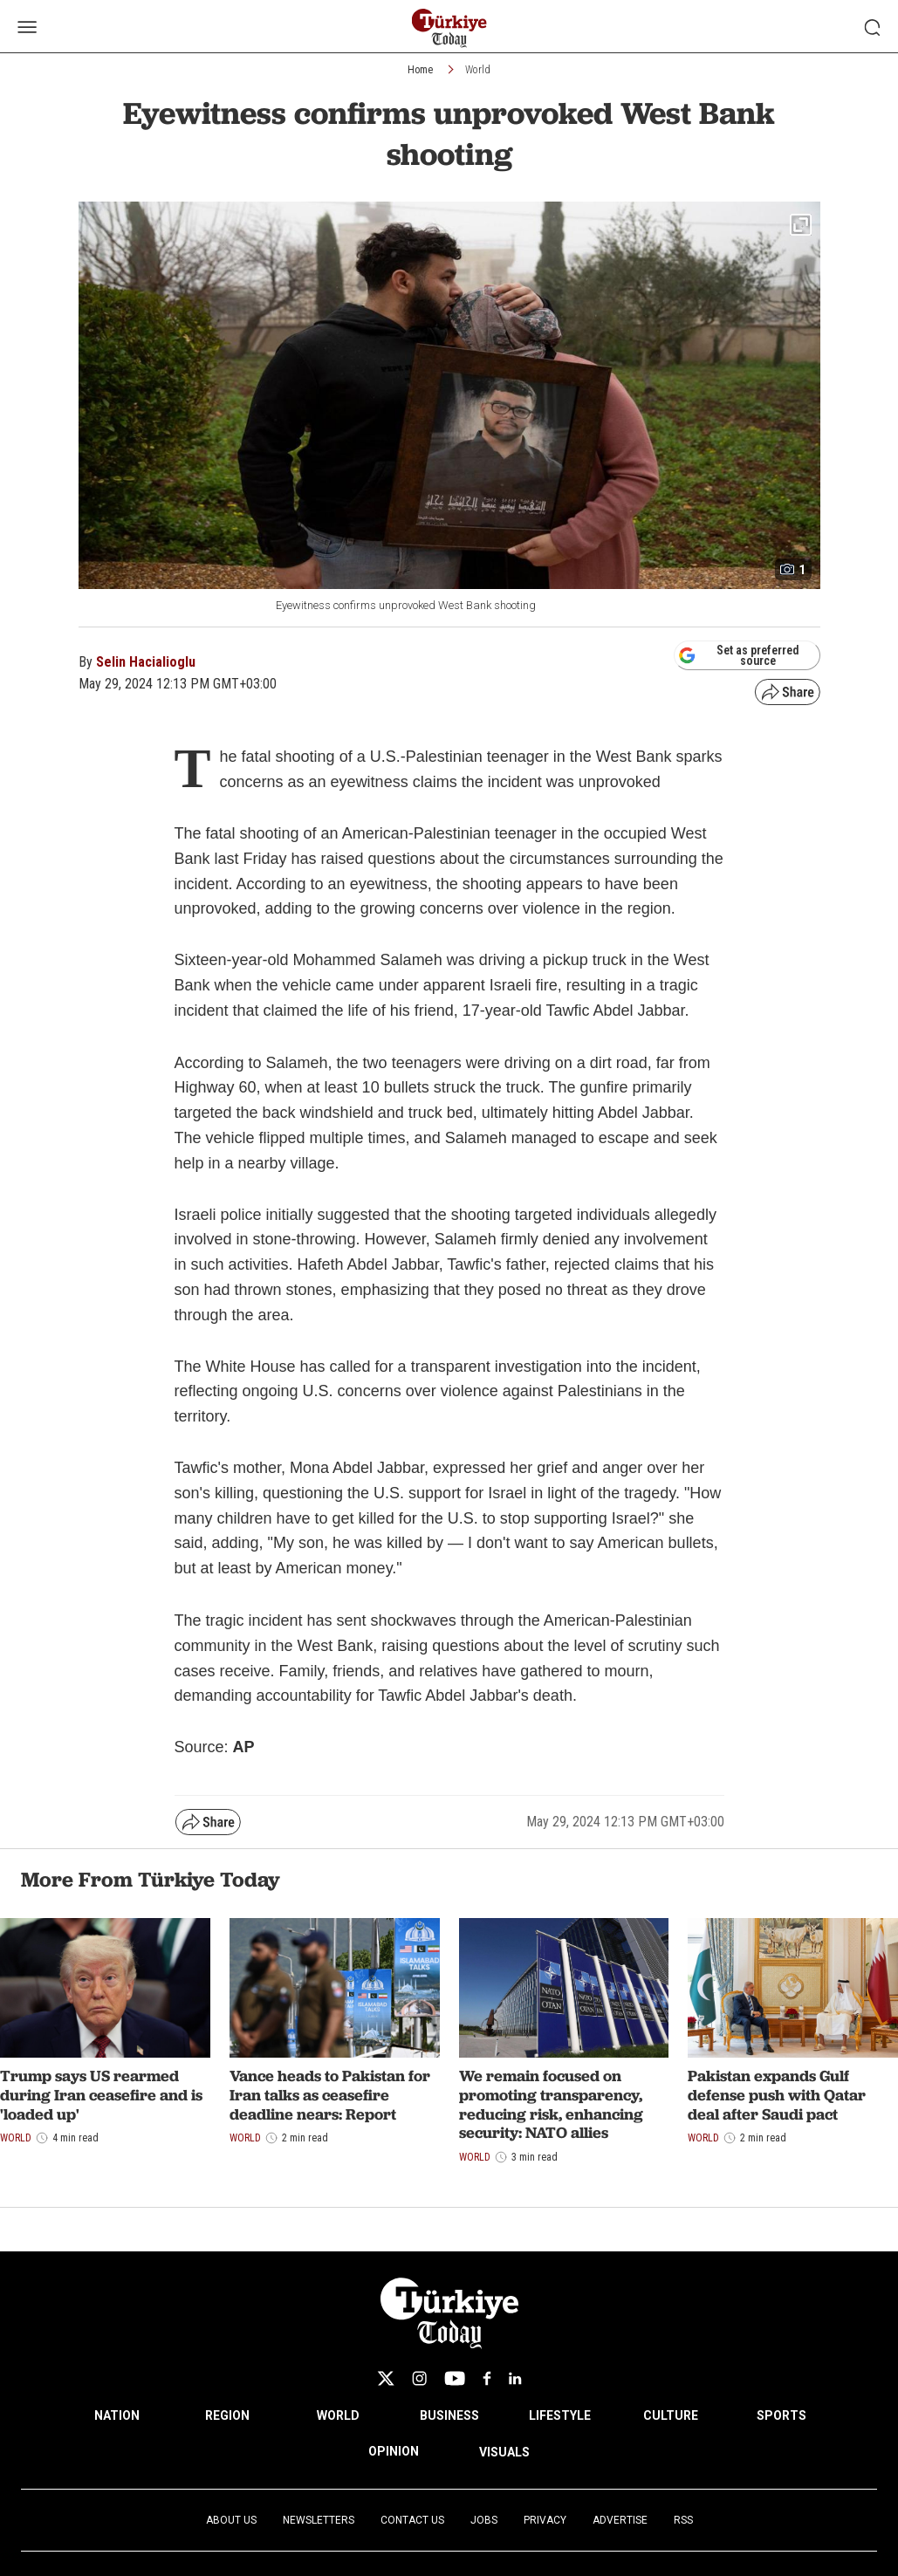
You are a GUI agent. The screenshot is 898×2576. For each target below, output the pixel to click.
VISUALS (504, 2452)
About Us (231, 2520)
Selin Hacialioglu (145, 662)
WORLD (338, 2415)
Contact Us (412, 2520)
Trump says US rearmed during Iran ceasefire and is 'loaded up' (101, 2094)
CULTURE (670, 2415)
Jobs (483, 2520)
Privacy (545, 2520)
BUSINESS (449, 2415)
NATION (117, 2415)
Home (420, 70)
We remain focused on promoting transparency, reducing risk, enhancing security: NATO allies (551, 2104)
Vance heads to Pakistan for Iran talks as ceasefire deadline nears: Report (330, 2094)
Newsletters (318, 2520)
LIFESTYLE (560, 2415)
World (477, 70)
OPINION (393, 2451)
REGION (227, 2415)
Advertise (620, 2520)
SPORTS (781, 2415)
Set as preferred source (738, 655)
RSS (683, 2520)
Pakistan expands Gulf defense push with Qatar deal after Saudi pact (777, 2094)
